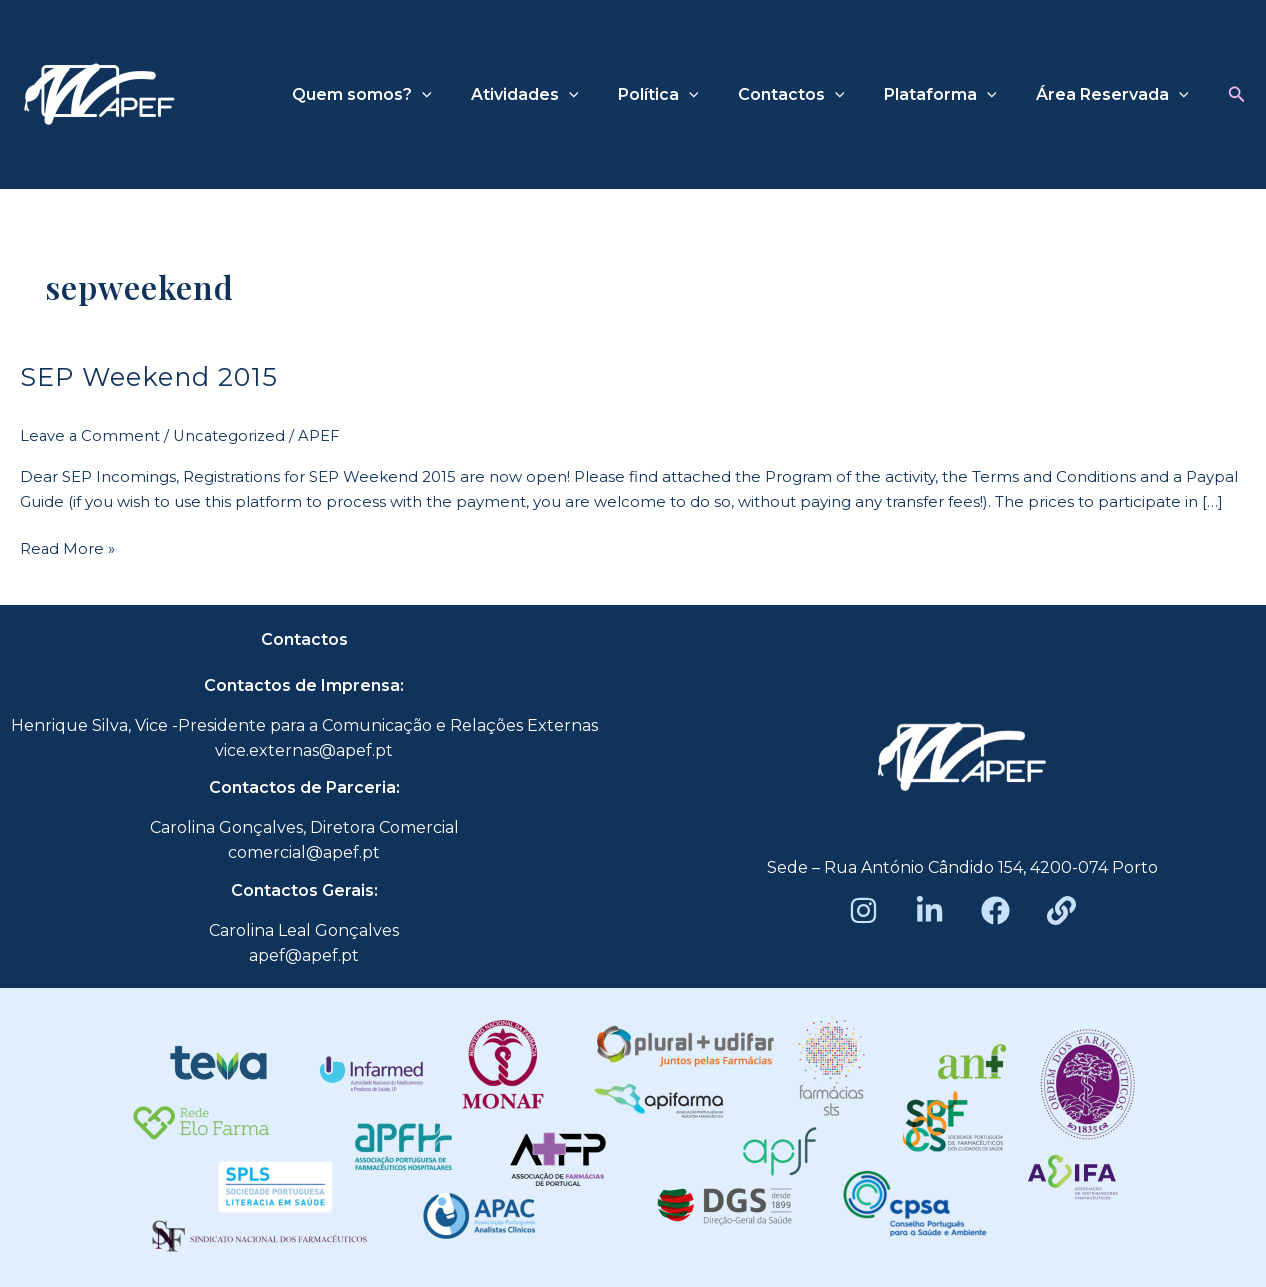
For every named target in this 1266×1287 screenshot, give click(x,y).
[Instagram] (863, 909)
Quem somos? (402, 95)
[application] (462, 95)
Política (683, 95)
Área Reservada (1115, 95)
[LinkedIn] (929, 909)
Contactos (809, 95)
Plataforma (951, 95)
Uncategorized (232, 434)
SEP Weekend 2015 (151, 376)
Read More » (68, 545)
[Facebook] (995, 909)
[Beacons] (1061, 909)
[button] (1237, 95)
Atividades (558, 95)
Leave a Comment (91, 434)
